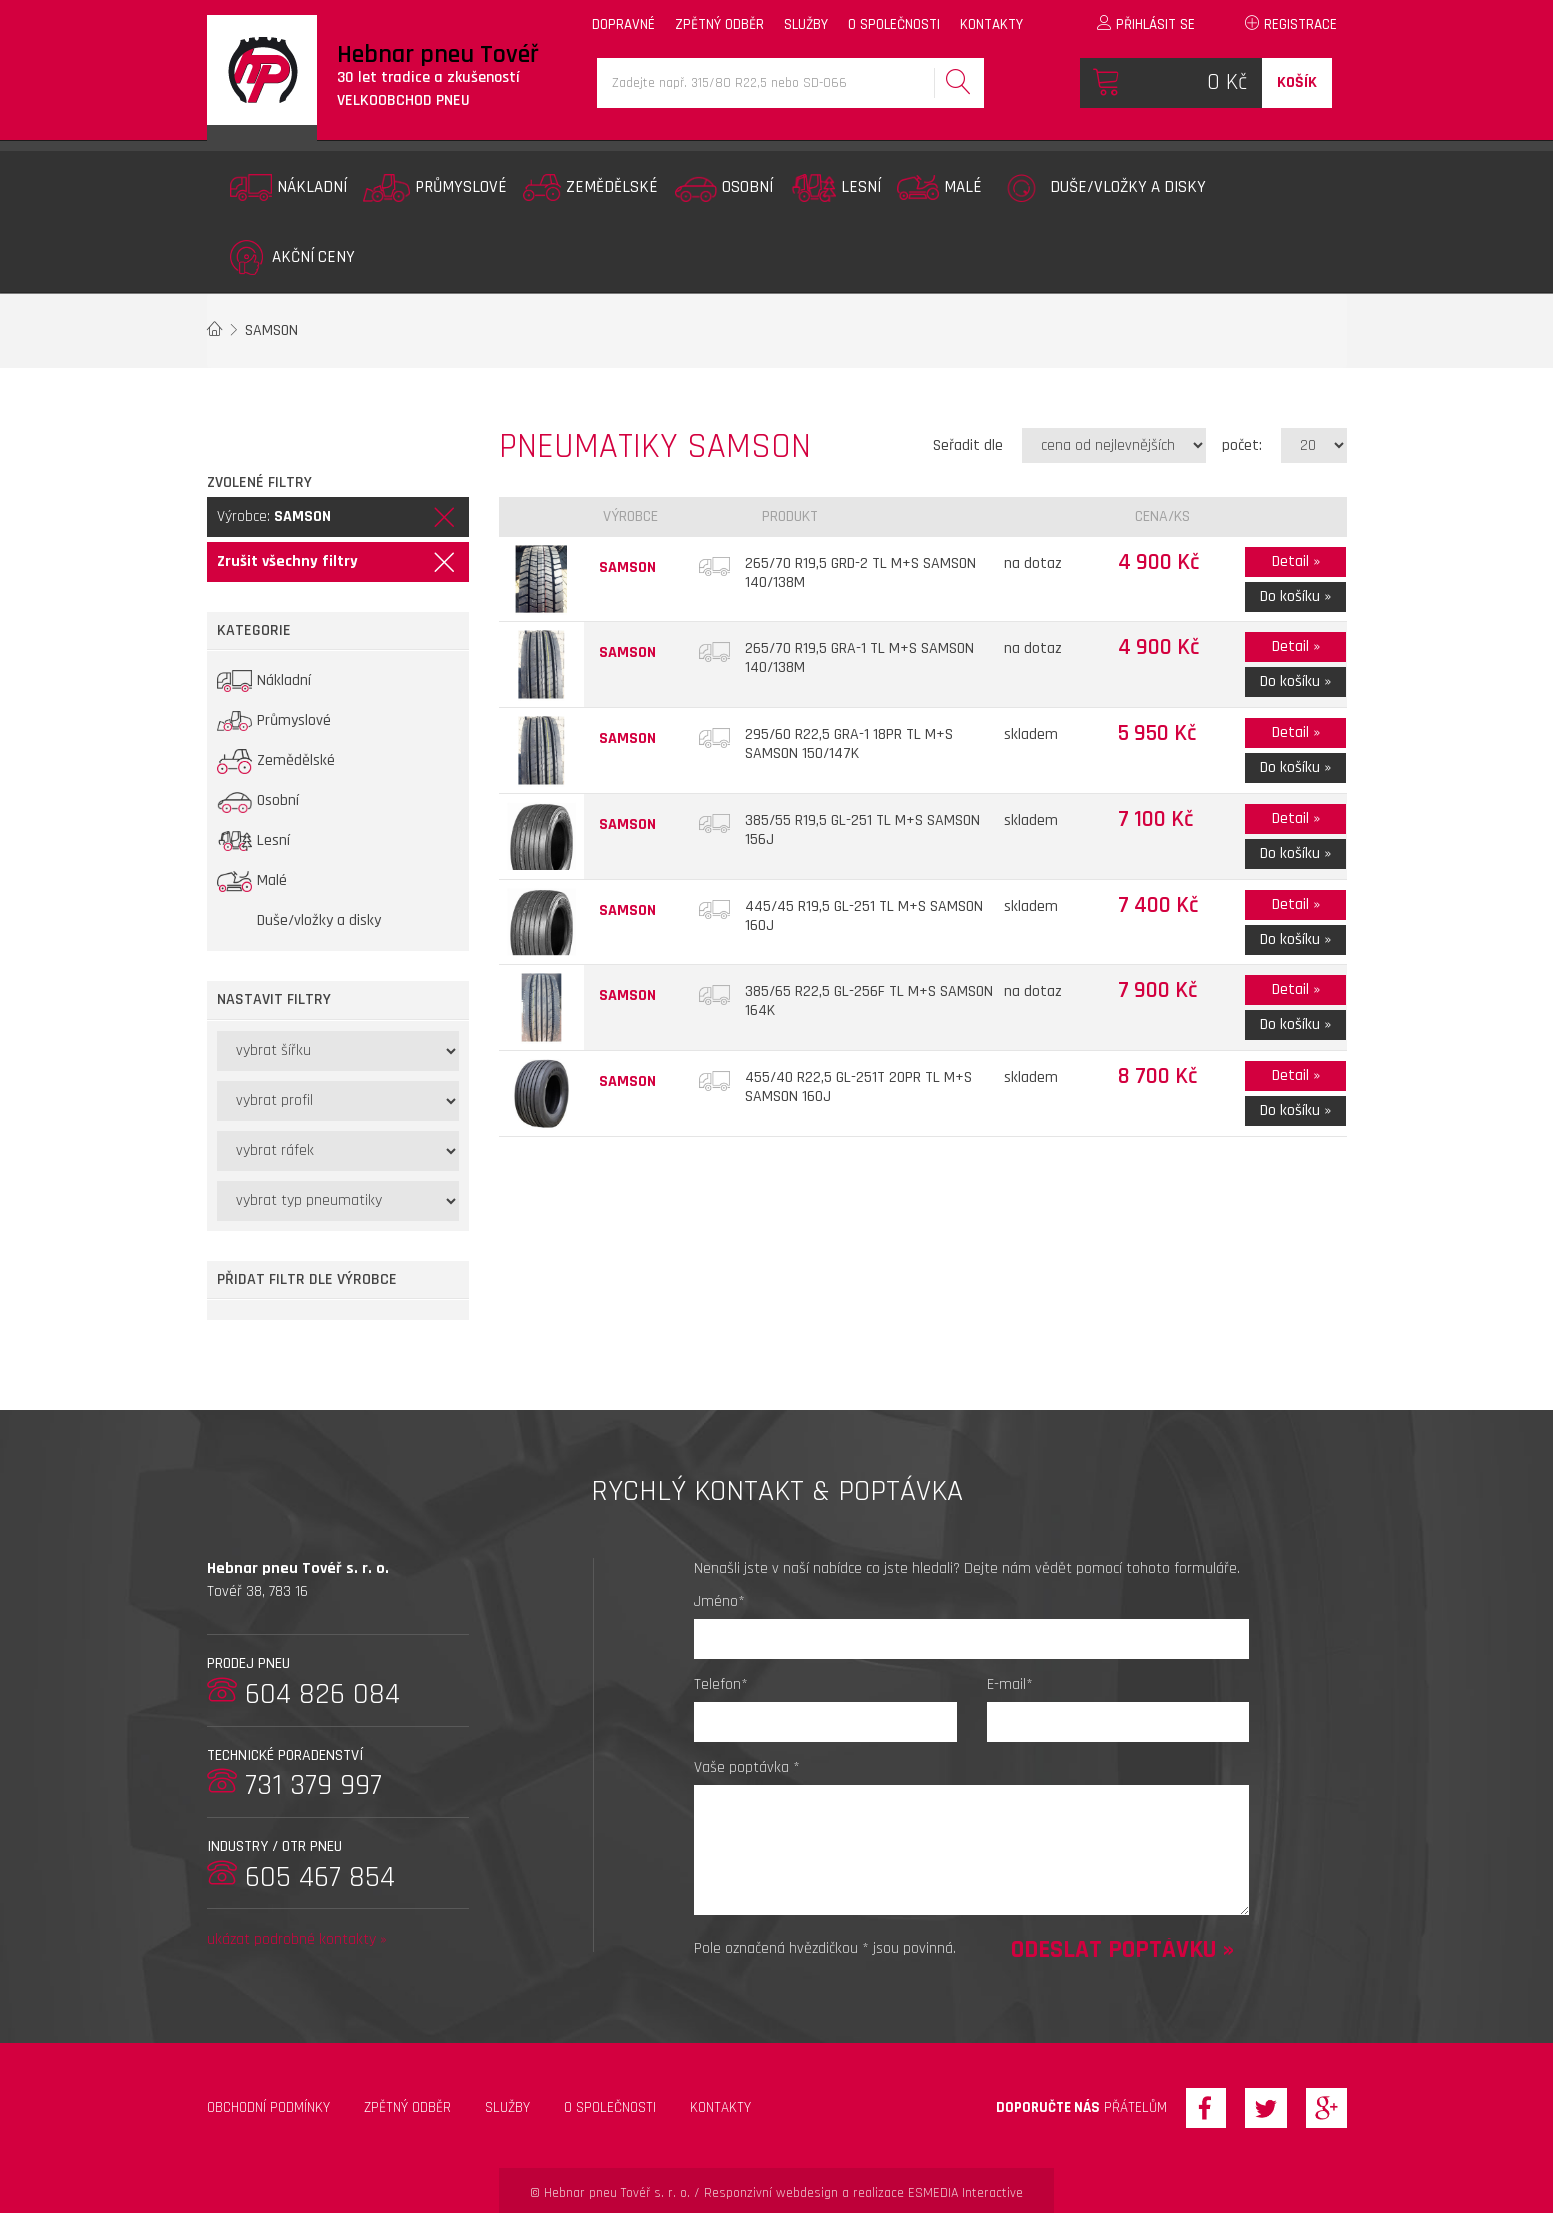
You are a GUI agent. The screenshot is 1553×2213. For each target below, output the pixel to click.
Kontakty (720, 2107)
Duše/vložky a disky (1102, 188)
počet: (1242, 445)
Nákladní (288, 187)
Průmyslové (435, 188)
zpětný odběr (719, 24)
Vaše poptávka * (747, 1767)
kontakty (991, 24)
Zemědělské (590, 187)
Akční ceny (292, 257)
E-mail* (1010, 1684)
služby (806, 24)
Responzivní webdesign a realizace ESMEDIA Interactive (863, 2193)
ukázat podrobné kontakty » (297, 1939)
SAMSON (271, 330)
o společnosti (894, 24)
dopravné (623, 24)
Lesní (835, 188)
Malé (939, 187)
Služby (507, 2107)
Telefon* (721, 1684)
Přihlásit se (1146, 24)
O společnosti (610, 2107)
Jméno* (719, 1601)
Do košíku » (1295, 596)
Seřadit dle (968, 445)
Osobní (723, 188)
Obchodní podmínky (268, 2107)
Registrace (1291, 24)
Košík (1297, 82)
